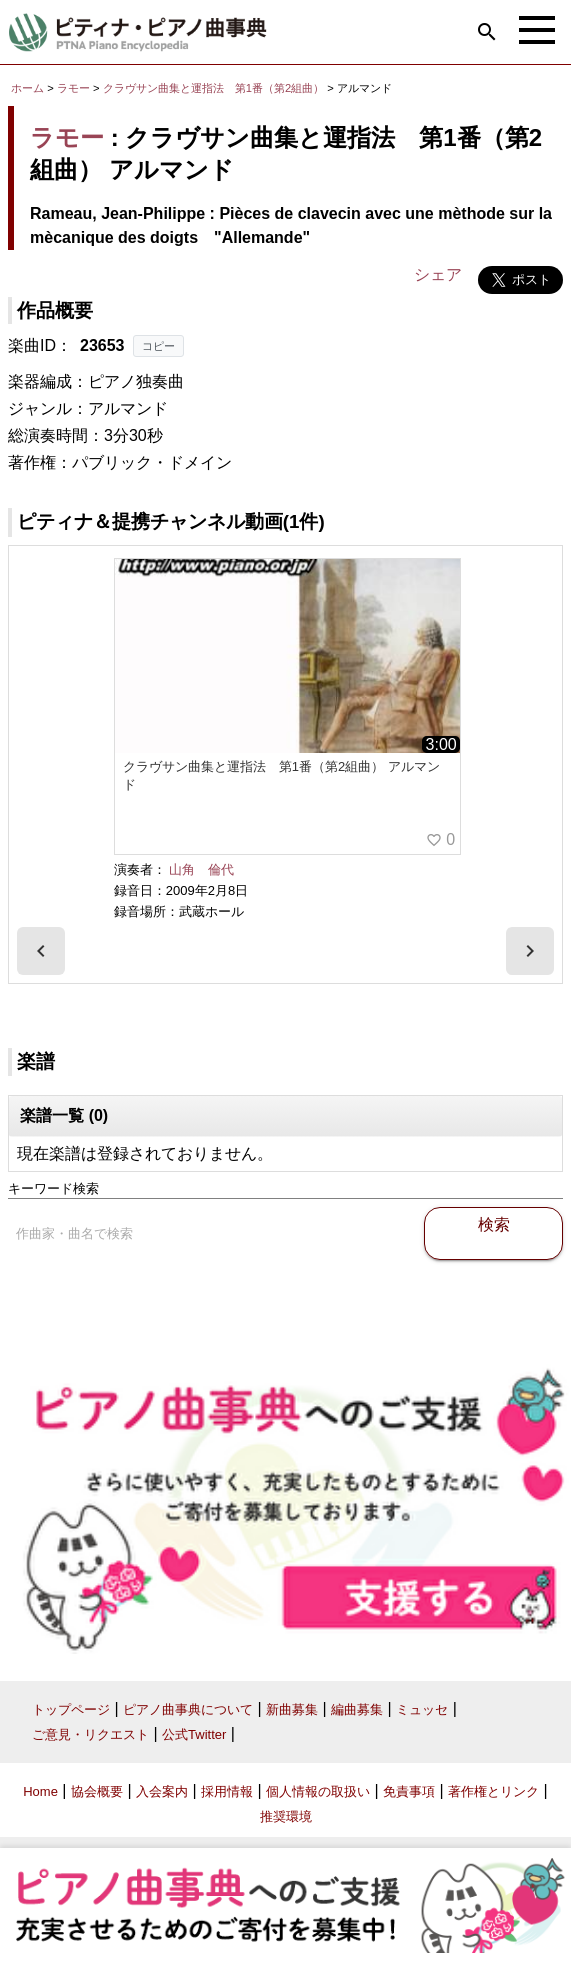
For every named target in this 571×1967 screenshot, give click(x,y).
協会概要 (97, 1791)
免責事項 (409, 1791)
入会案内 (162, 1791)
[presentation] (41, 951)
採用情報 (227, 1791)
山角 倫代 (201, 869)
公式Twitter (194, 1734)
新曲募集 (292, 1709)
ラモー (73, 88)
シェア (438, 274)
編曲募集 (357, 1709)
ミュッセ (422, 1709)
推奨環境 (286, 1816)
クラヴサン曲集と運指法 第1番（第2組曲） (215, 88)
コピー (158, 346)
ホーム (27, 88)
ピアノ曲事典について (188, 1709)
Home (40, 1791)
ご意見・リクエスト (90, 1734)
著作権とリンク (493, 1791)
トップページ (71, 1709)
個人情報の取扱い (318, 1791)
